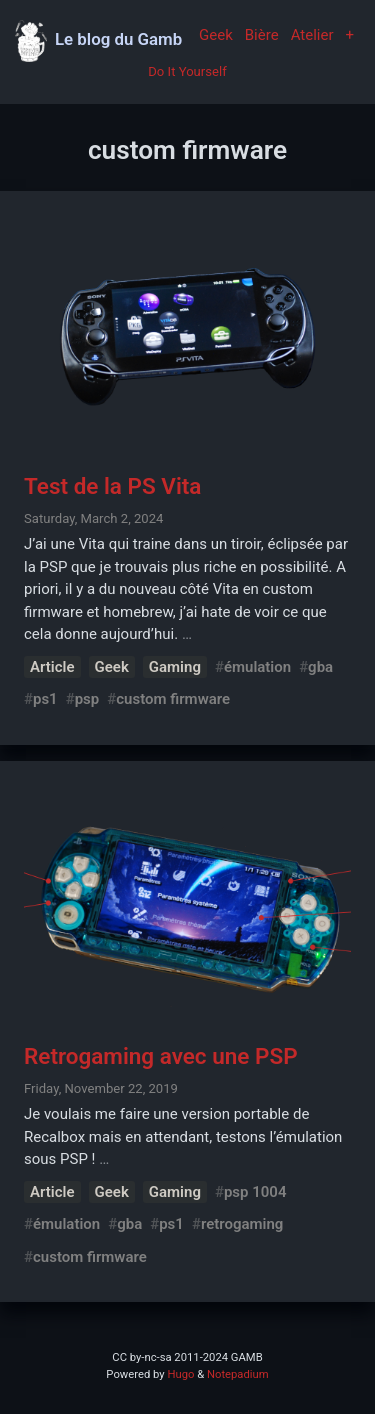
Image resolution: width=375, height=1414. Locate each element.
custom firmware (173, 699)
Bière (262, 35)
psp (87, 699)
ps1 (45, 699)
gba (320, 667)
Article (52, 667)
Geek (216, 35)
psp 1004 (255, 1192)
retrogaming (242, 1224)
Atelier (312, 35)
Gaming (175, 667)
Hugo (180, 1374)
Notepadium (238, 1374)
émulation (257, 667)
